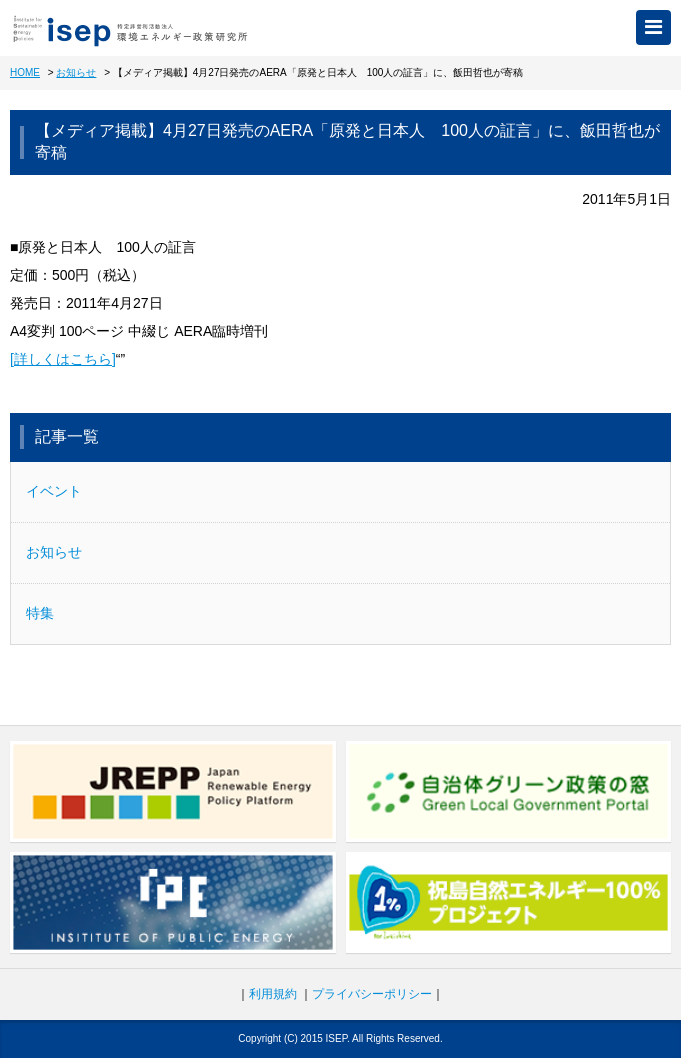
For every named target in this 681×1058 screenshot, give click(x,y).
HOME (25, 72)
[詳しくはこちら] (63, 359)
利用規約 (273, 994)
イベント (54, 491)
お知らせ (76, 72)
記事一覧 (67, 436)
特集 (40, 613)
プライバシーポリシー (372, 994)
